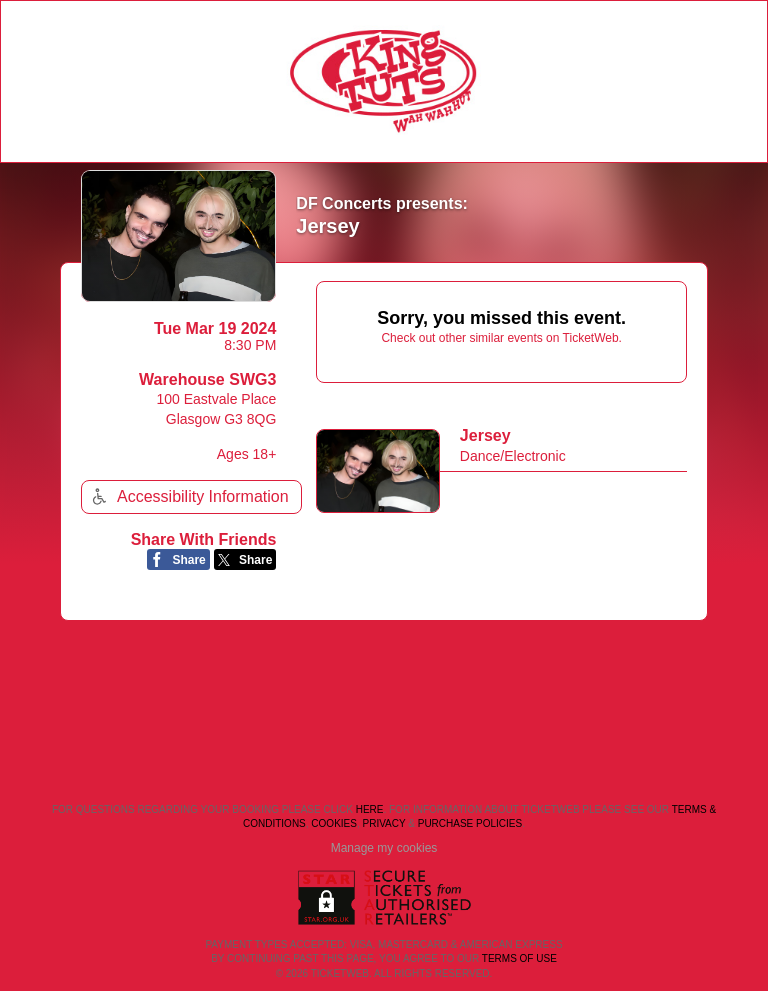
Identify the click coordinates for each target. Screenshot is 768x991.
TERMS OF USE (519, 958)
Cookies (334, 823)
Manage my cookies (384, 848)
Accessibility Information (188, 496)
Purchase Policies (470, 823)
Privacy (384, 823)
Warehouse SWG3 (207, 379)
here (370, 809)
